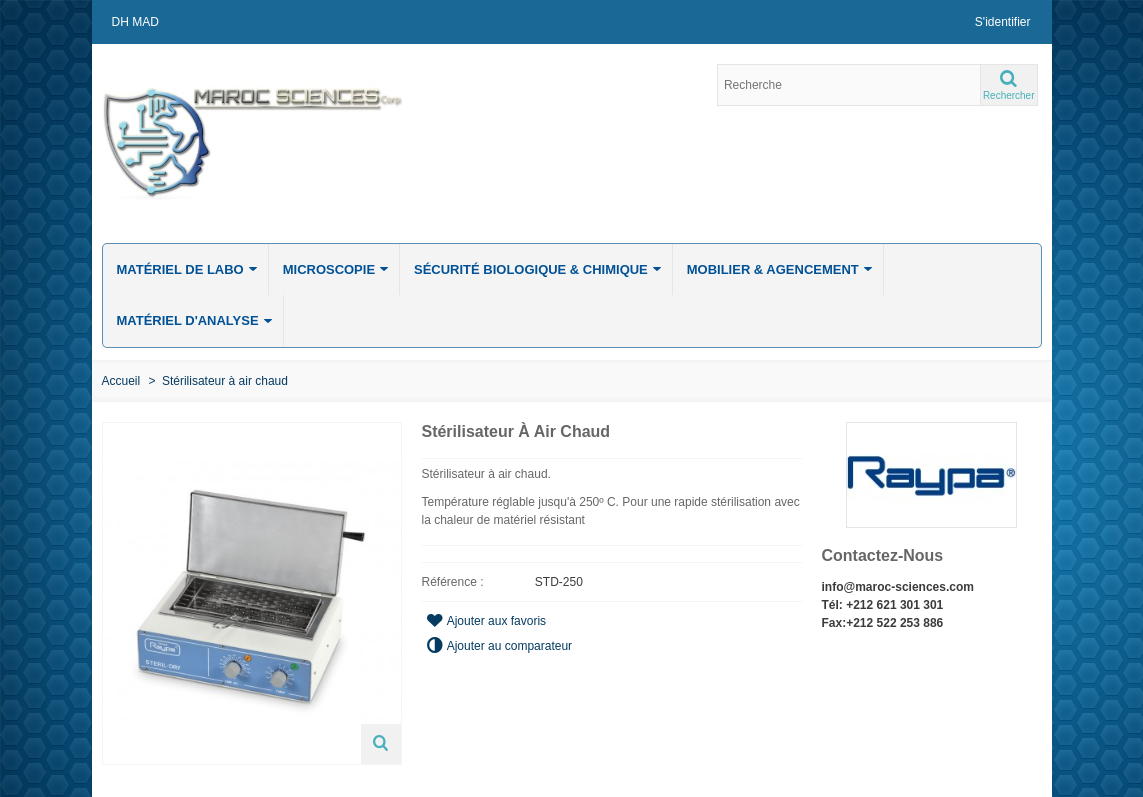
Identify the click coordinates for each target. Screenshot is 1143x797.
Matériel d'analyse (195, 320)
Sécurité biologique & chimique (538, 268)
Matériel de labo (187, 268)
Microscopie (336, 268)
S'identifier (1003, 22)
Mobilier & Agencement (780, 268)
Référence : (453, 582)
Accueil (121, 381)
